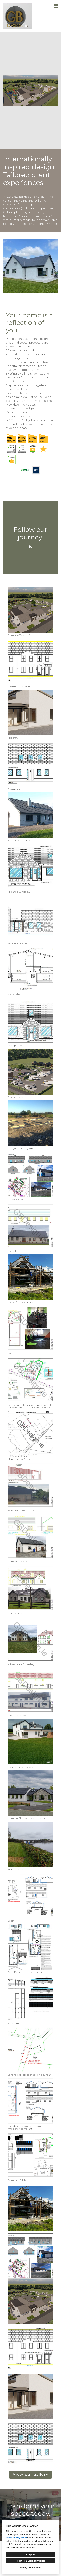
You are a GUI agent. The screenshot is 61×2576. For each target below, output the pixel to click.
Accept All (30, 2554)
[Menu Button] (56, 6)
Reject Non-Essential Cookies (30, 2561)
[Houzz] (30, 546)
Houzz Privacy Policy (16, 2537)
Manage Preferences (30, 2567)
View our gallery (30, 2474)
